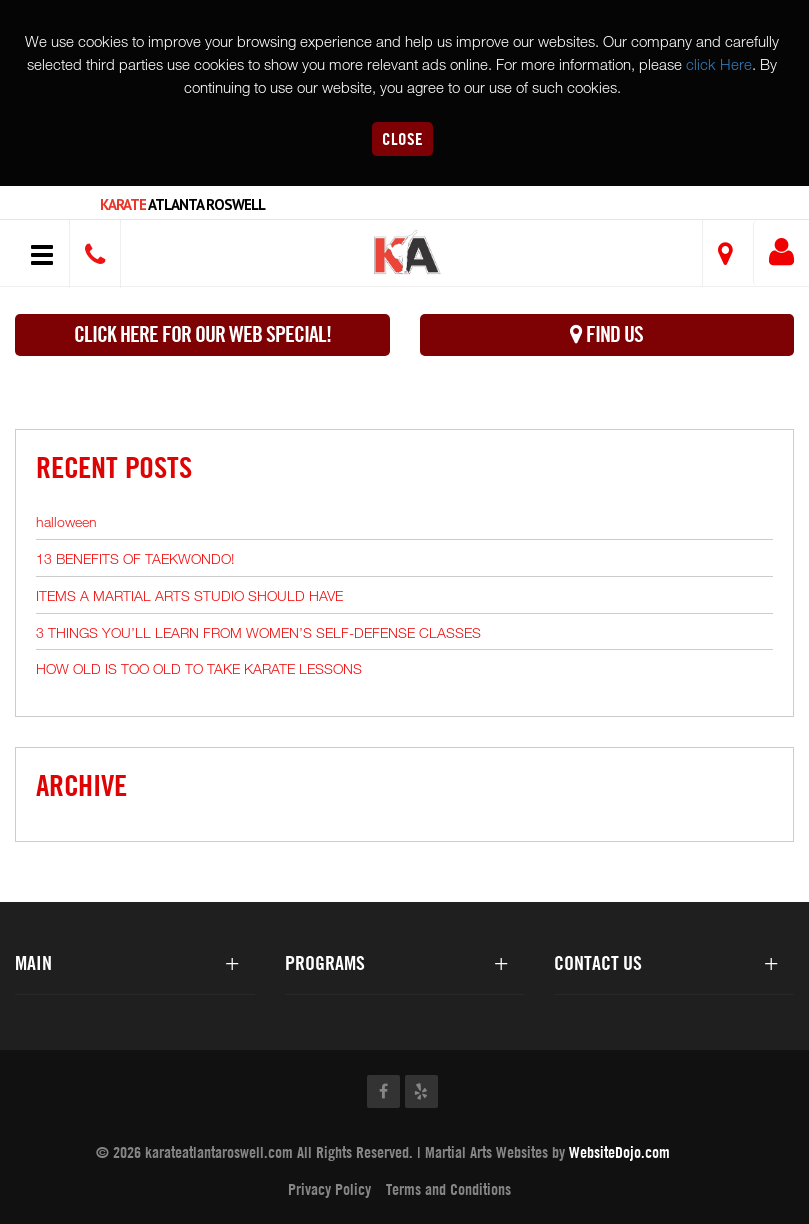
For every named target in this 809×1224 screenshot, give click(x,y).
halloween (66, 521)
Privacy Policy (329, 1189)
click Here (719, 64)
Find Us (606, 334)
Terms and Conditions (448, 1189)
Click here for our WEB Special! (202, 334)
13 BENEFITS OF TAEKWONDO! (135, 558)
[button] (407, 255)
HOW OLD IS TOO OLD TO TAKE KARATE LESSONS (199, 668)
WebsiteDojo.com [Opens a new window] (619, 1152)
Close (402, 138)
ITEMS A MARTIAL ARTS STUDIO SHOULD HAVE (189, 595)
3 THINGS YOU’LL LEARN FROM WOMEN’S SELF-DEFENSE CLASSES (258, 632)
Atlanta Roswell (182, 204)
